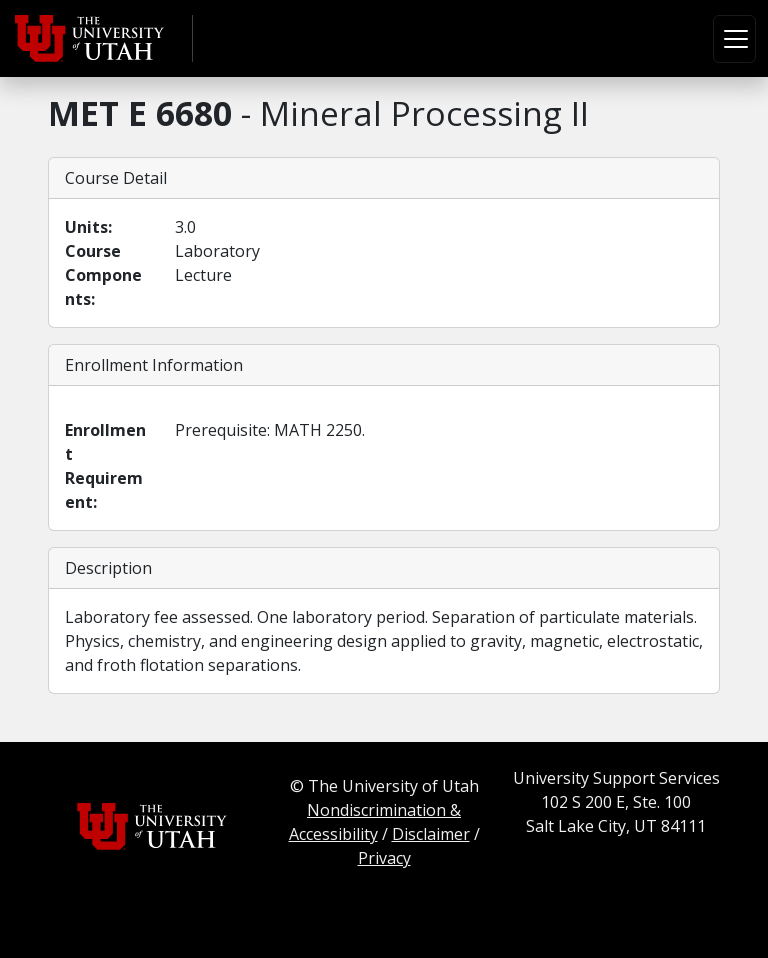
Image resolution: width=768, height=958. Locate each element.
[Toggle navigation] (734, 39)
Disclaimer (431, 834)
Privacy (384, 858)
